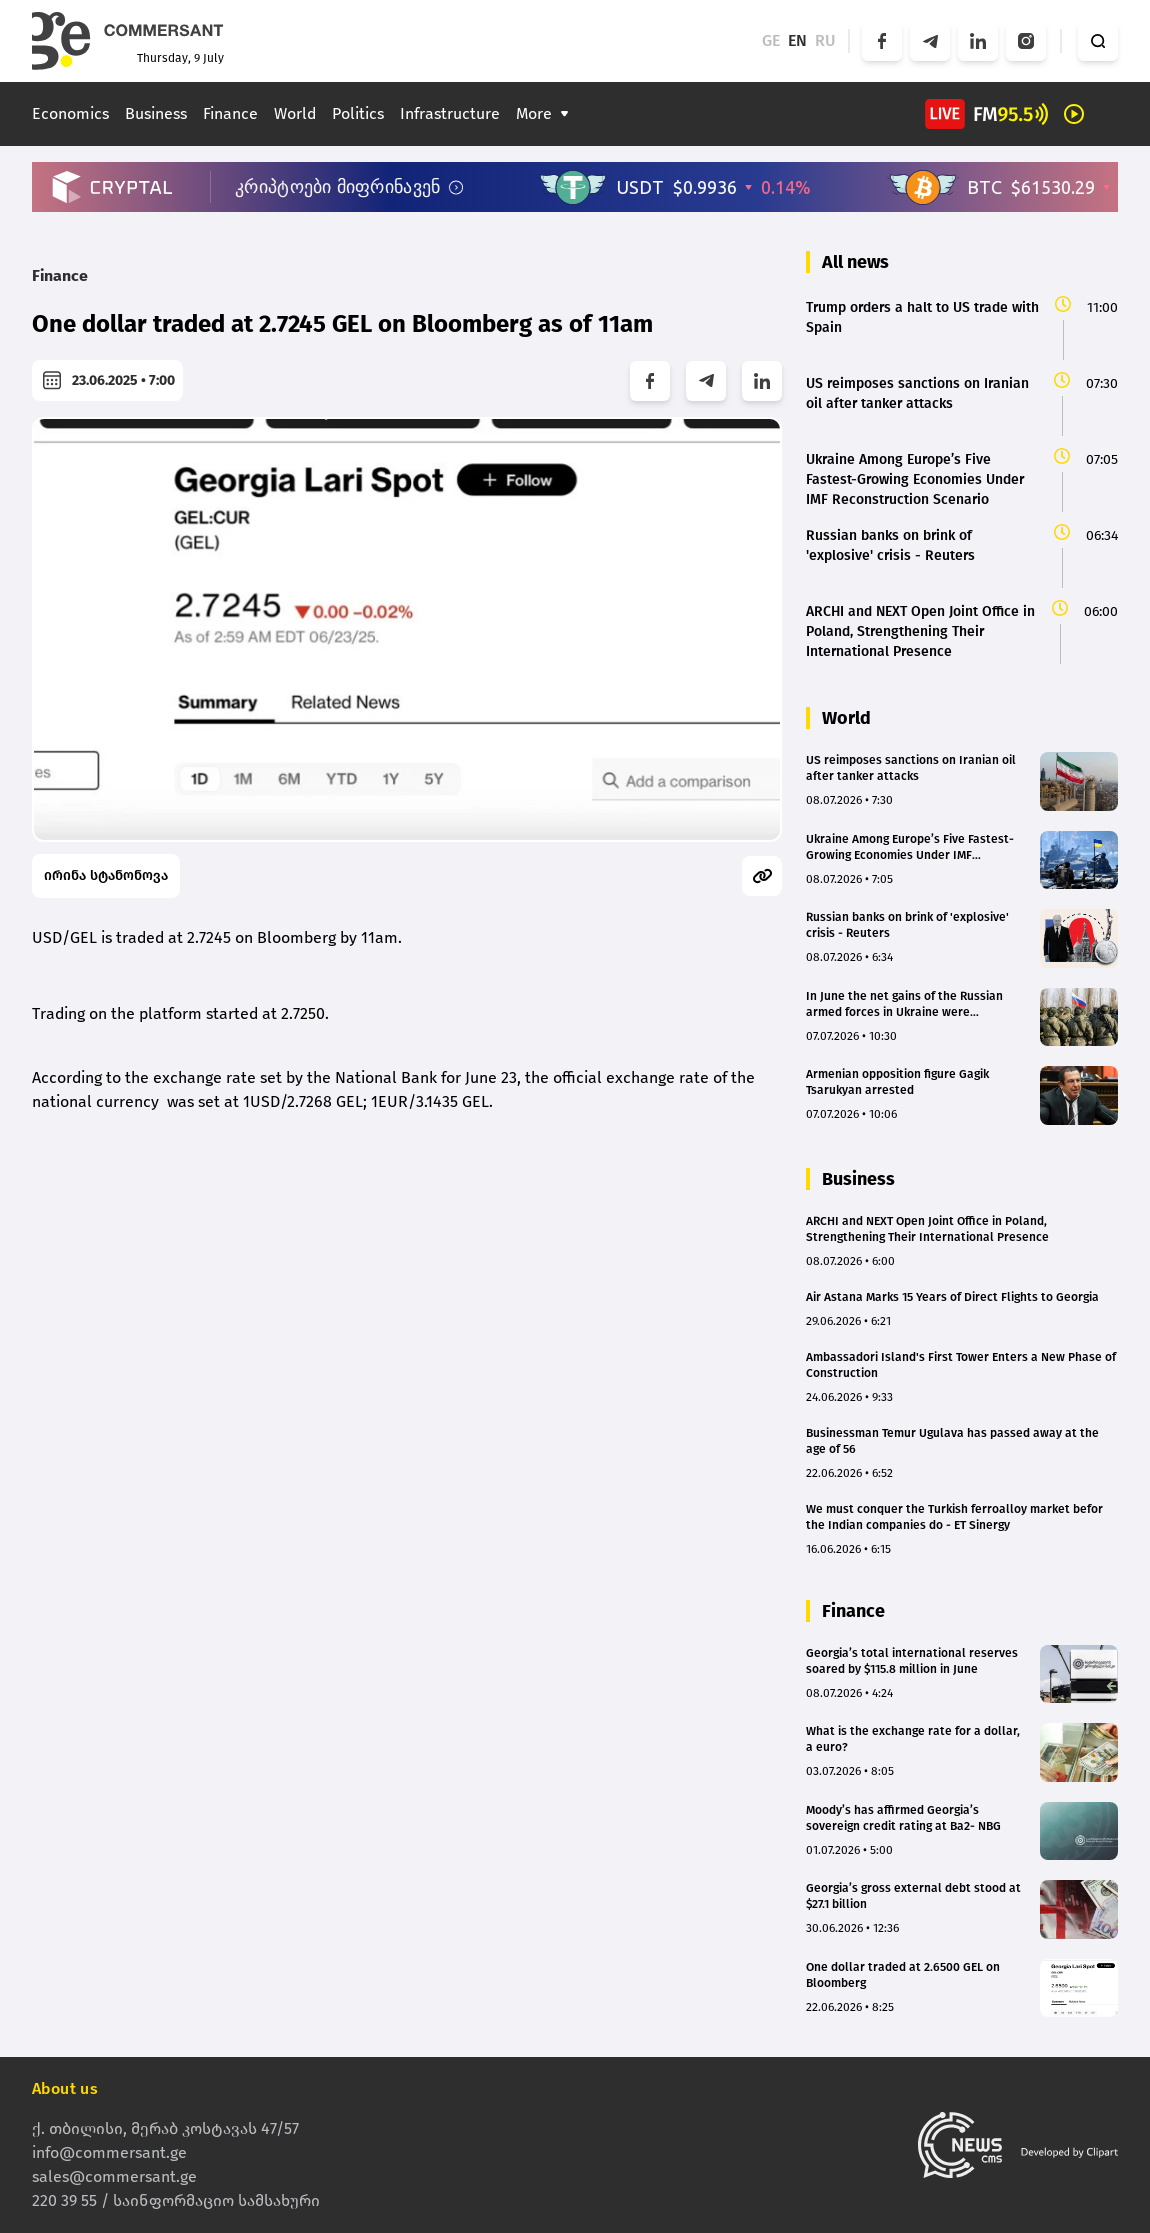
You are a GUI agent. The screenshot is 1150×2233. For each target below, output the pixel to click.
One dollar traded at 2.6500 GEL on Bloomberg (903, 1975)
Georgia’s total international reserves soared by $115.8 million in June (912, 1661)
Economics (70, 113)
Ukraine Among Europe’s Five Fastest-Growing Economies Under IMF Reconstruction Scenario (910, 847)
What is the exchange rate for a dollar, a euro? (913, 1739)
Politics (358, 113)
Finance (230, 113)
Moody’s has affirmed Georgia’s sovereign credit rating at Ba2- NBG (903, 1818)
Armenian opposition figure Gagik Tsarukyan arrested (897, 1082)
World (295, 113)
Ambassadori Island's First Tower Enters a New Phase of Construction (961, 1365)
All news (855, 262)
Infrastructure (450, 113)
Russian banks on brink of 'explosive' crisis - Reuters (907, 925)
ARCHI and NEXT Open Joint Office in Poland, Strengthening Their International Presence (927, 1229)
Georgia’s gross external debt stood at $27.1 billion (913, 1896)
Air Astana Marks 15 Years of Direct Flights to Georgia (952, 1297)
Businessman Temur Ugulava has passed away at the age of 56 (952, 1441)
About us (65, 2088)
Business (156, 113)
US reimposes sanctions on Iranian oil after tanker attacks (911, 768)
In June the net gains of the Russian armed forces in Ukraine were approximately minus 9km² (904, 1004)
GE (771, 40)
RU (825, 40)
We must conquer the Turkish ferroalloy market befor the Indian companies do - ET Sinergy (954, 1517)
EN (797, 40)
